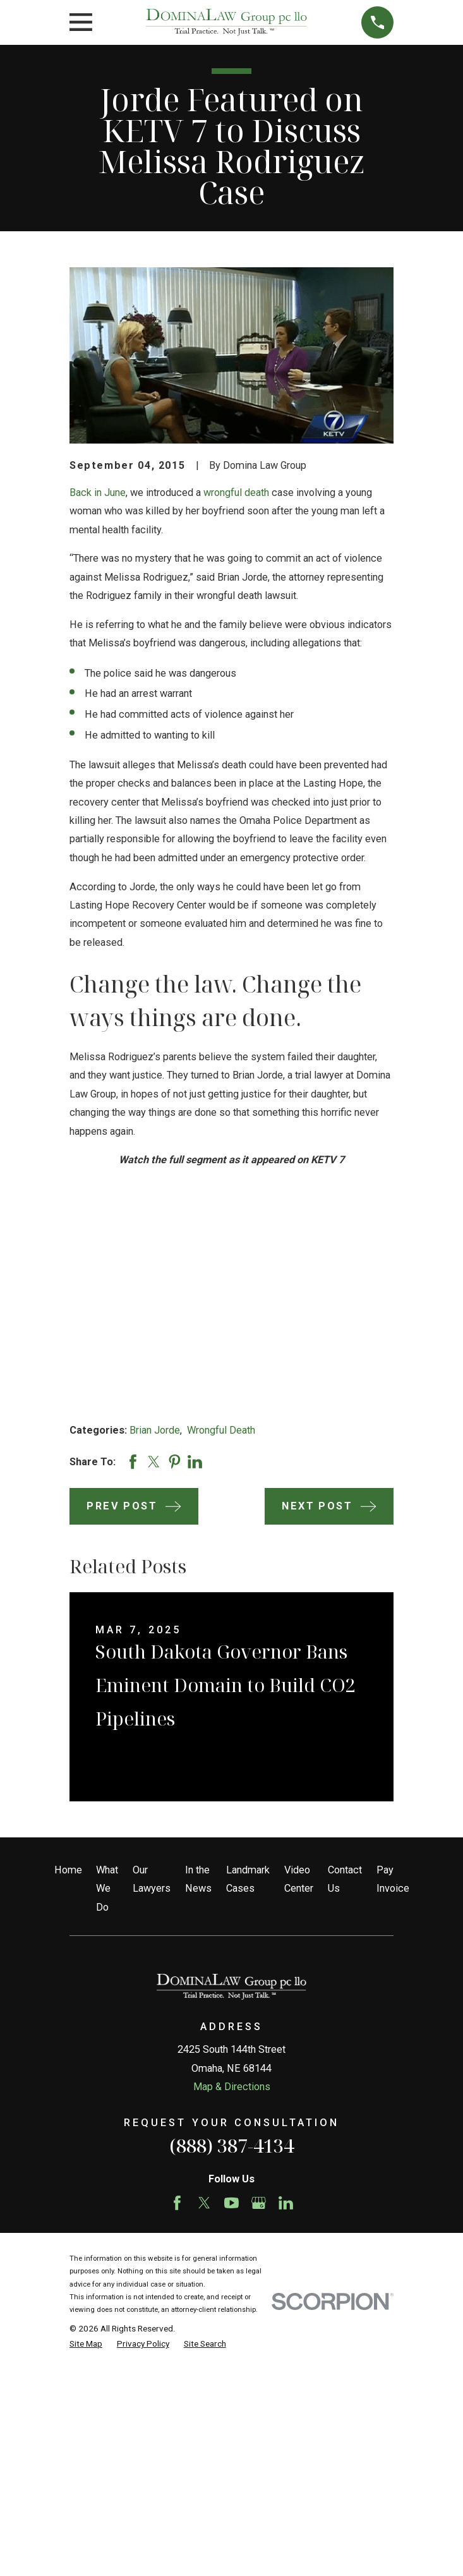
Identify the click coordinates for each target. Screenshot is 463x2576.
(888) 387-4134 (231, 2145)
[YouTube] (231, 2203)
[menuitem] (85, 2343)
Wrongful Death (221, 1430)
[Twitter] (204, 2203)
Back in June (97, 493)
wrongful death (236, 493)
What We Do (107, 1888)
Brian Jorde (154, 1430)
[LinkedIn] (286, 2203)
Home (68, 1870)
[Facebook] (177, 2203)
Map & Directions (231, 2087)
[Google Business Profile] (258, 2203)
